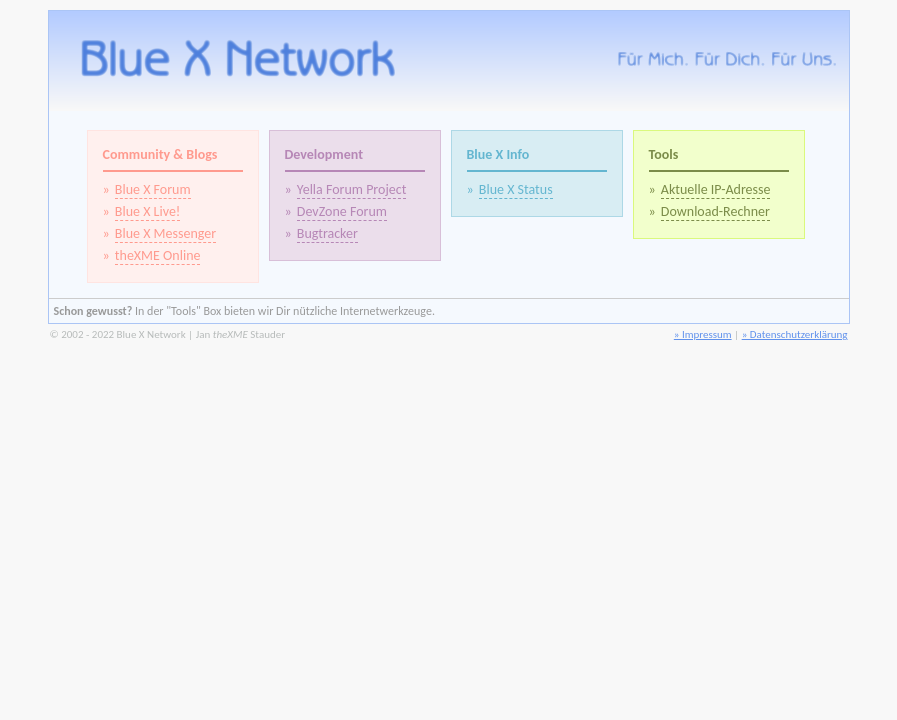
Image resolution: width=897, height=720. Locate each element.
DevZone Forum (342, 211)
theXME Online (158, 255)
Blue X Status (516, 189)
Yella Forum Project (351, 189)
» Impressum (703, 334)
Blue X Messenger (165, 233)
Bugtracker (327, 233)
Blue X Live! (148, 211)
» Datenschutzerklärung (795, 334)
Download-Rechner (715, 211)
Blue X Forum (153, 189)
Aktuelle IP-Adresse (716, 189)
